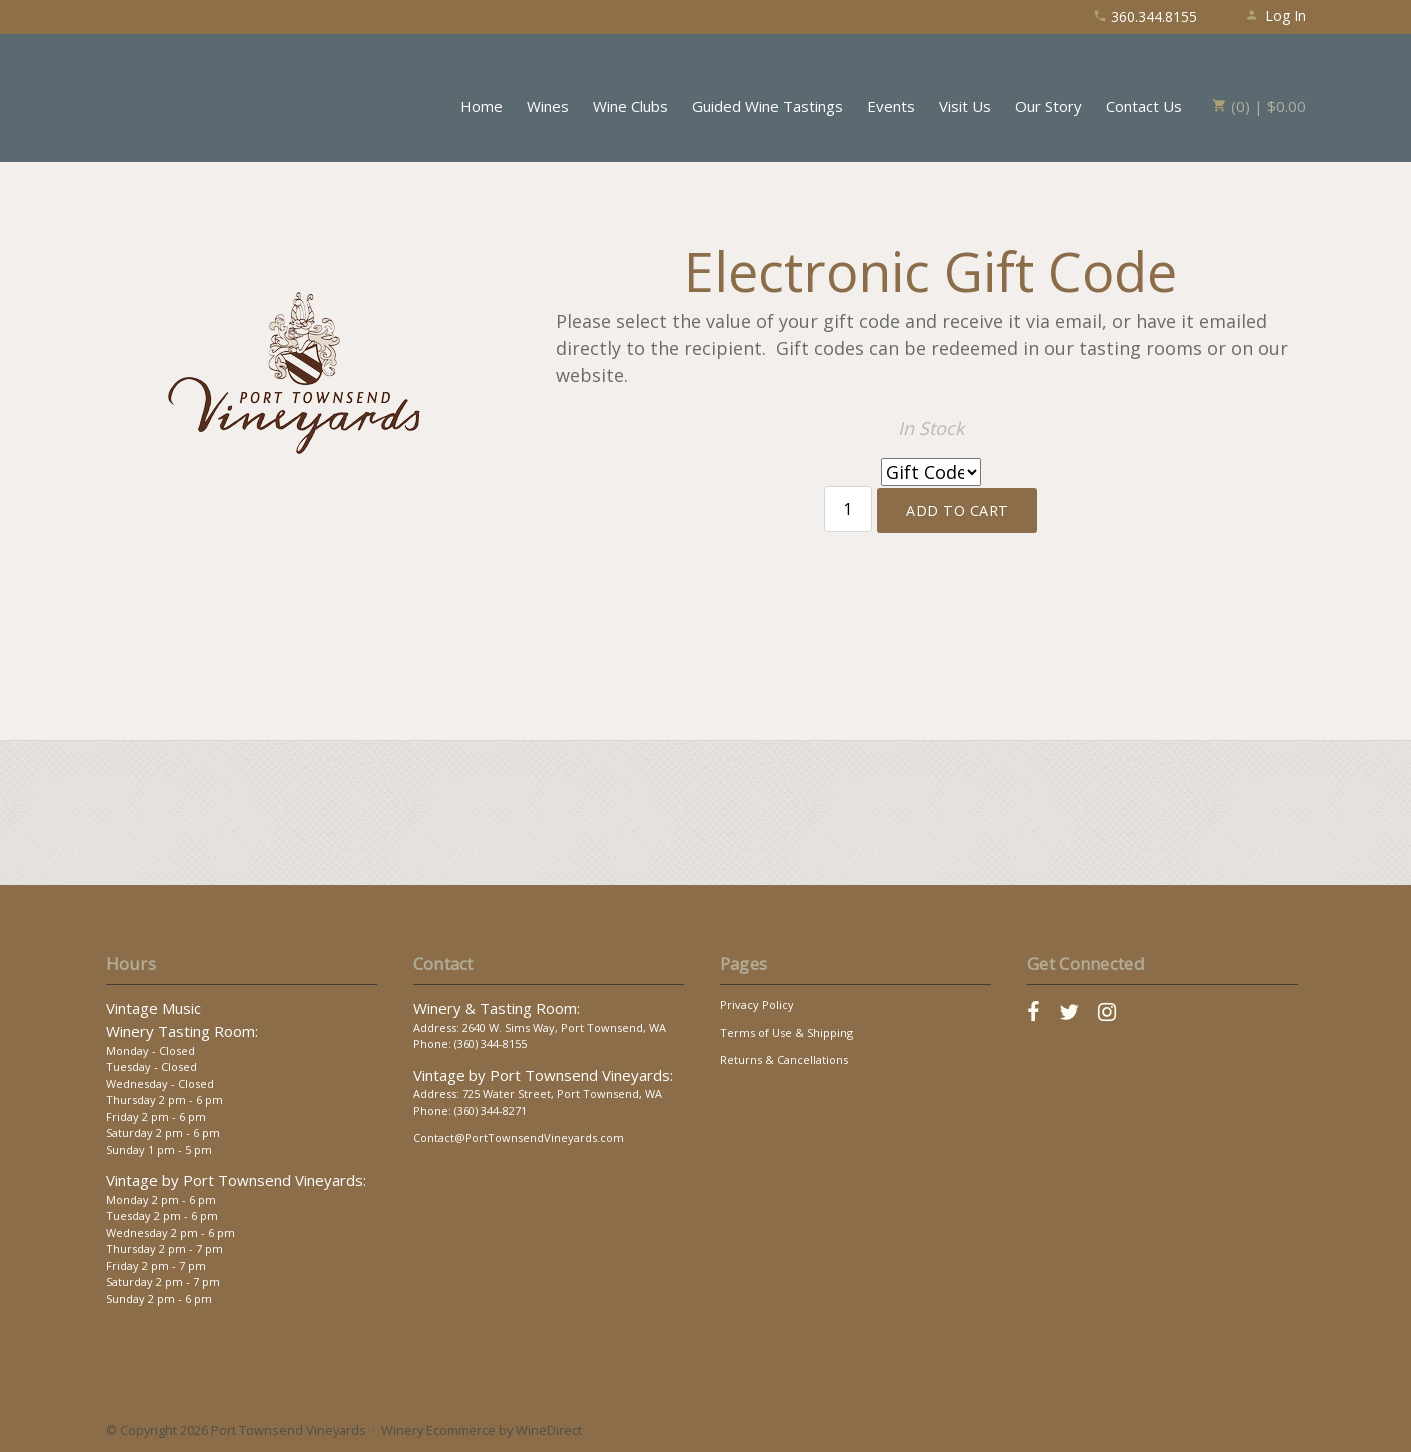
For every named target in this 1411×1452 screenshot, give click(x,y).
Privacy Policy (757, 1004)
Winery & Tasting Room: (496, 1008)
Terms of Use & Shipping (786, 1032)
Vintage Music (153, 1008)
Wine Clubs (630, 106)
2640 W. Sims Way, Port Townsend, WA (564, 1027)
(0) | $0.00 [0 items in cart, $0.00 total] (1259, 106)
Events (891, 106)
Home (481, 106)
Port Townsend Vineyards (196, 95)
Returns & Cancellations (784, 1059)
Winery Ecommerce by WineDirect (481, 1430)
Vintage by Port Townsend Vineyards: (236, 1180)
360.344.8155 (1145, 16)
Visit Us (965, 106)
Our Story (1048, 106)
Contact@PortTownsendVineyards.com (518, 1137)
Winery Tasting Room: (182, 1031)
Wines (548, 106)
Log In (1275, 15)
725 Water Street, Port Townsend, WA (562, 1093)
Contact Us (1144, 106)
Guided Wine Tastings (767, 106)
